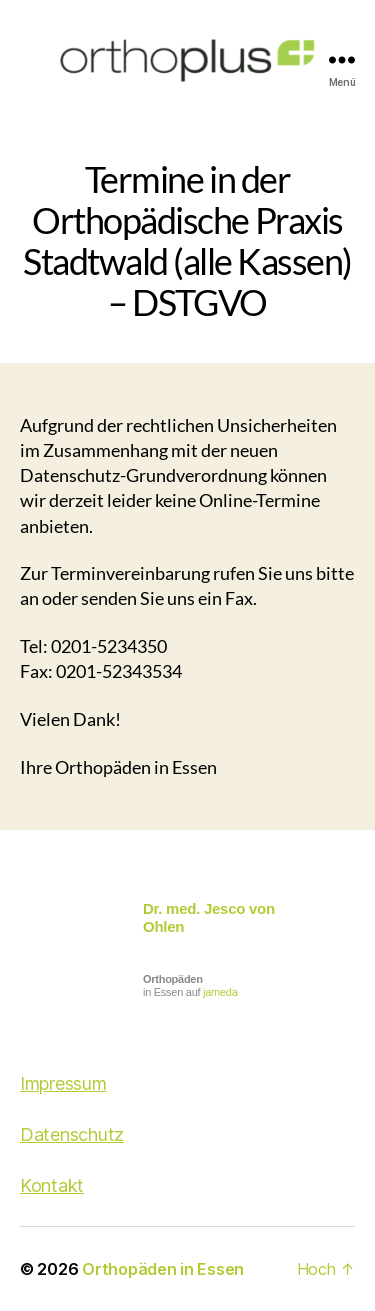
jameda (220, 992)
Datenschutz (72, 1134)
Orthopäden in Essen (163, 1269)
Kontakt (52, 1185)
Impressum (63, 1083)
